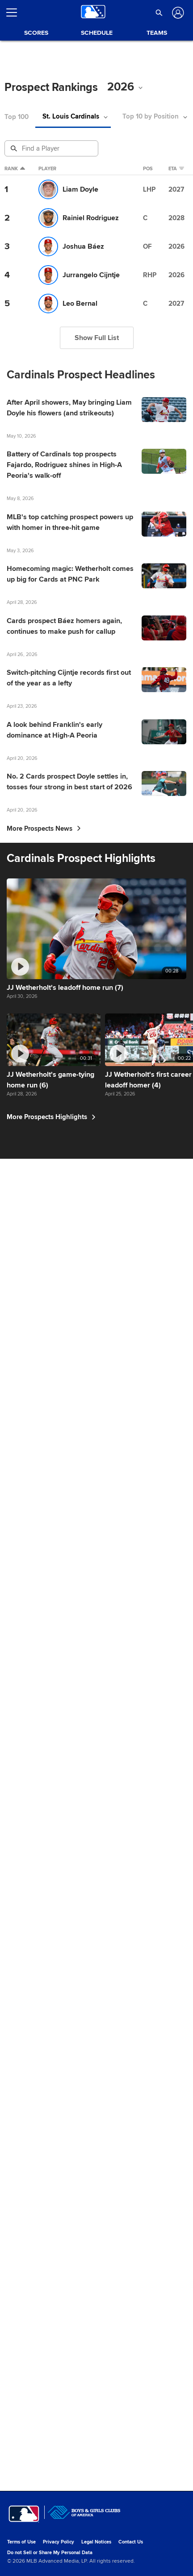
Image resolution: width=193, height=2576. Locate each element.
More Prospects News (44, 1345)
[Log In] (177, 13)
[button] (159, 12)
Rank (14, 169)
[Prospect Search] (52, 148)
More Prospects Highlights (53, 2482)
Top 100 (16, 117)
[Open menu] (15, 12)
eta (176, 169)
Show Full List (97, 337)
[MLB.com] (24, 2547)
